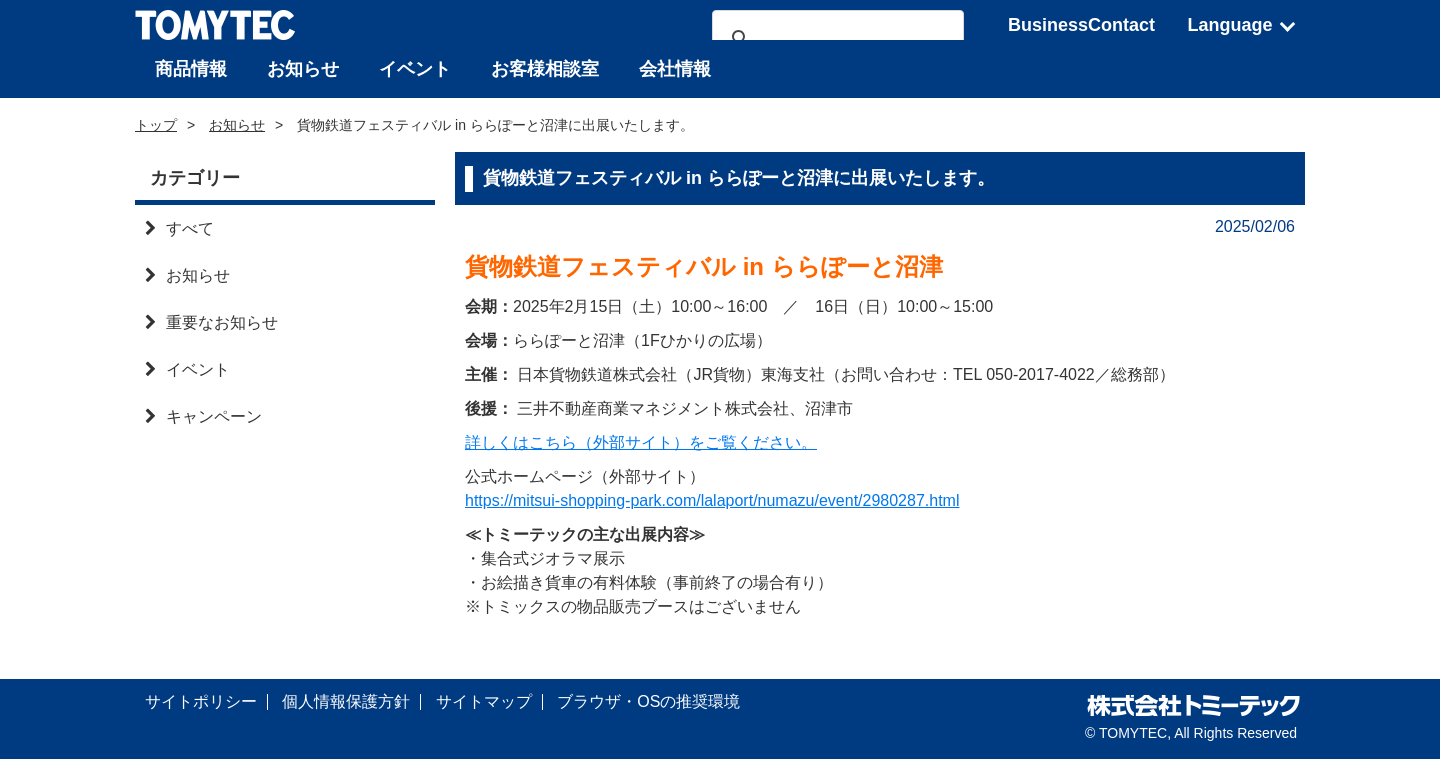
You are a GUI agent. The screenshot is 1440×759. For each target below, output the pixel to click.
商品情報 (191, 69)
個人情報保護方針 (346, 701)
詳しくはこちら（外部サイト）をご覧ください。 (641, 442)
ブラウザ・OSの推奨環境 (648, 701)
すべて (179, 228)
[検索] (835, 39)
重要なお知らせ (211, 322)
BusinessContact (1081, 25)
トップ (156, 125)
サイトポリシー (201, 701)
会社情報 (675, 69)
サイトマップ (484, 701)
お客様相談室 (545, 69)
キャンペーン (203, 416)
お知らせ (303, 69)
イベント (415, 69)
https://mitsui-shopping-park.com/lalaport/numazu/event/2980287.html (712, 500)
